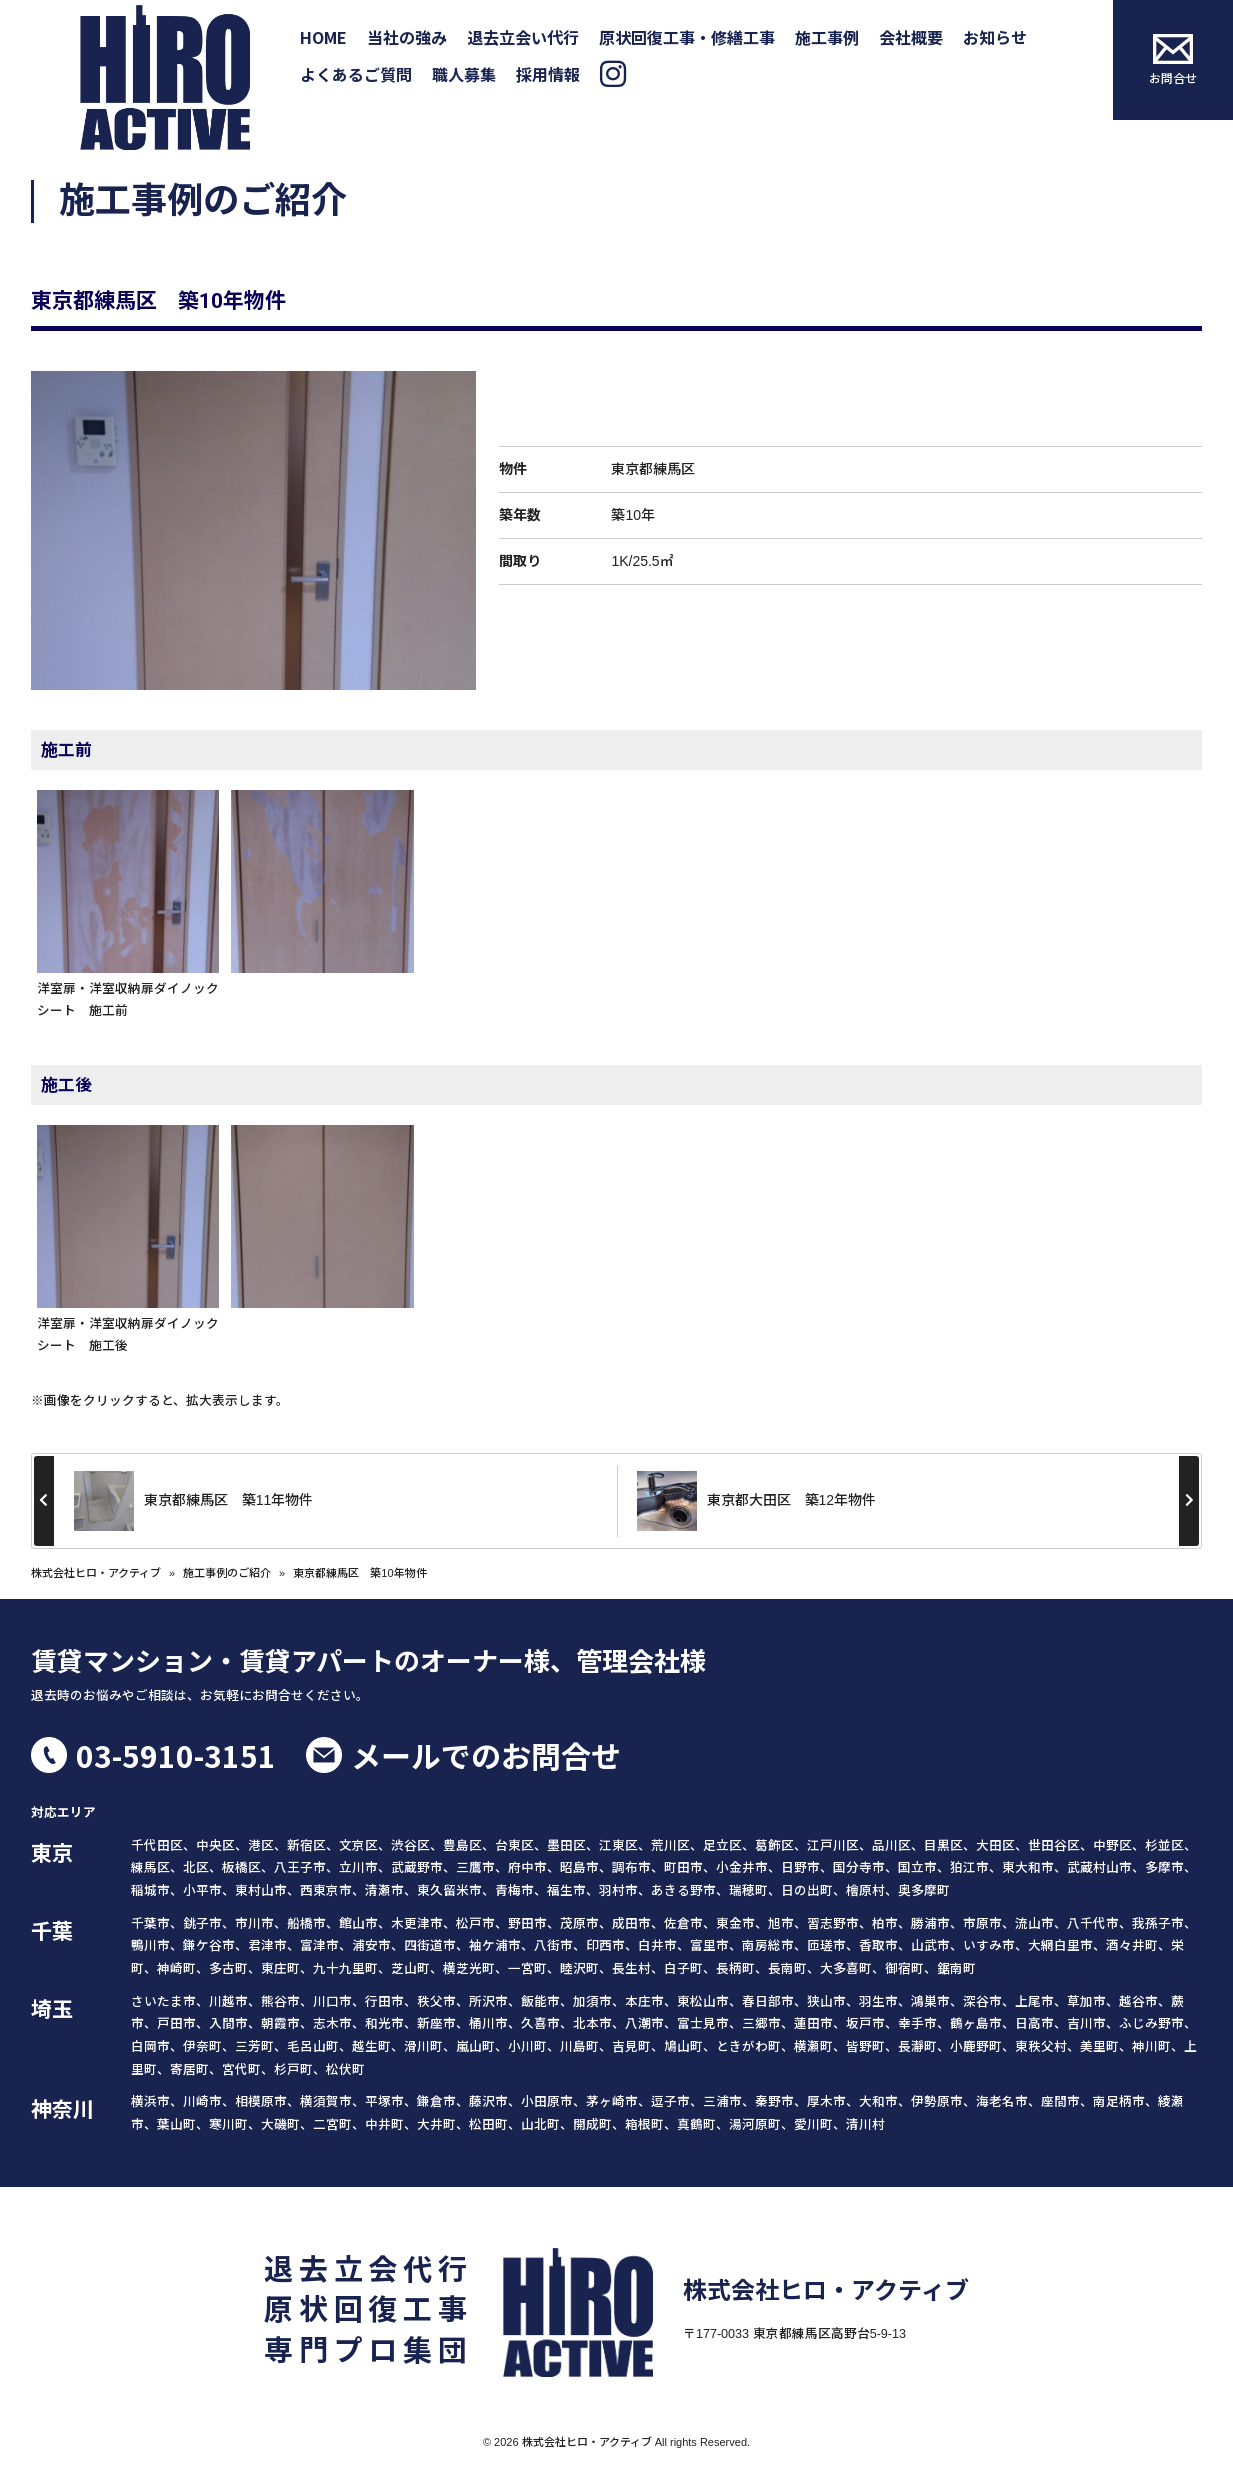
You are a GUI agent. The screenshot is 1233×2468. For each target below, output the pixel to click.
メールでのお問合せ (486, 1755)
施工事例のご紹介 (227, 1573)
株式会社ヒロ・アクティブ (96, 1573)
